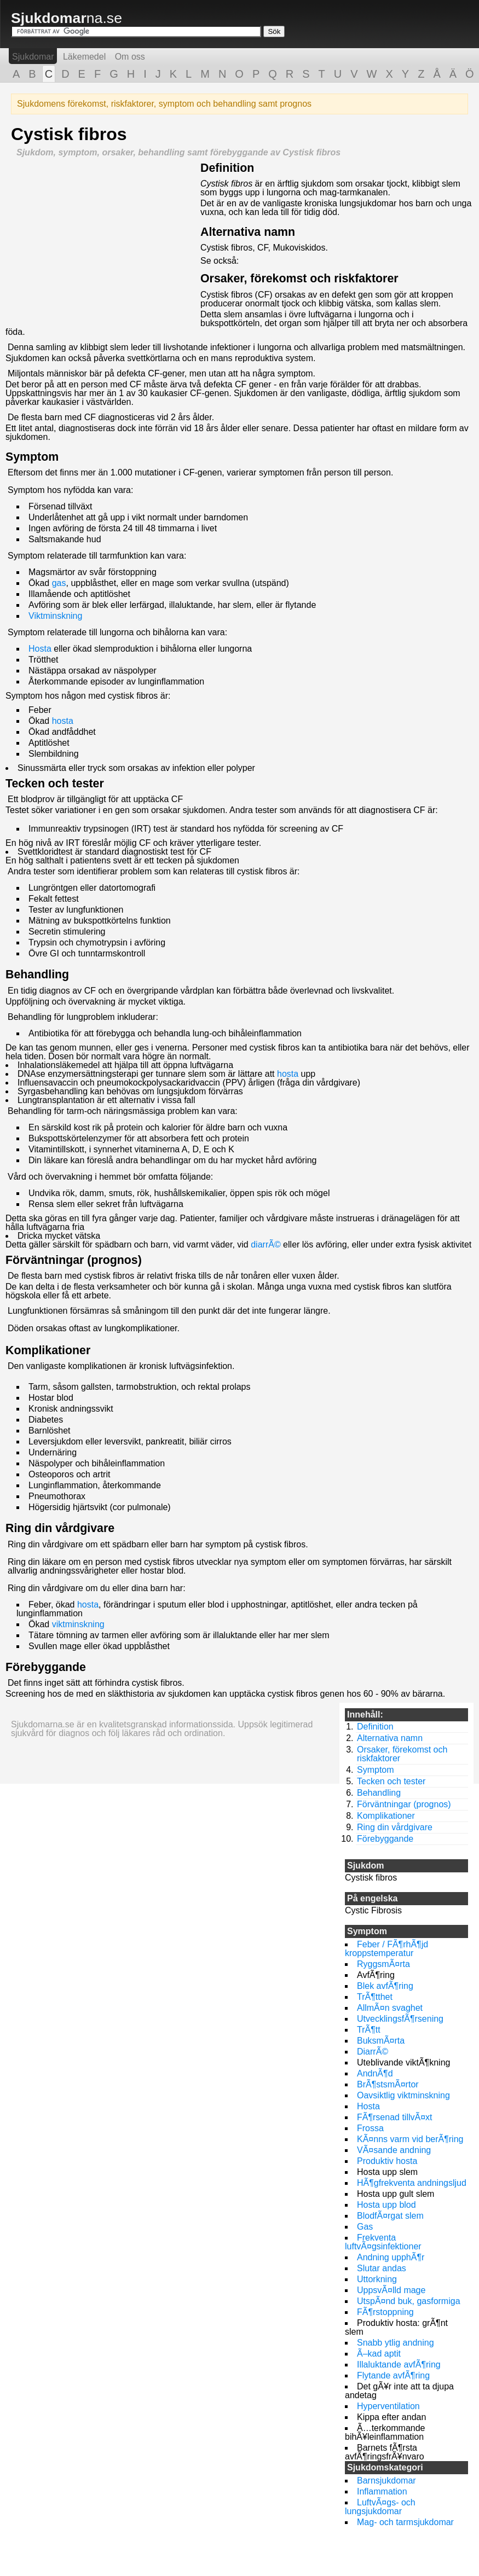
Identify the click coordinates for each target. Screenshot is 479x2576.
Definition (227, 168)
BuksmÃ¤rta (381, 2040)
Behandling (37, 974)
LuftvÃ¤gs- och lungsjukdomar (380, 2507)
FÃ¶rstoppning (385, 2312)
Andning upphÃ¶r (390, 2257)
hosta (62, 721)
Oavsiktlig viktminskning (403, 2095)
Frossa (370, 2128)
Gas (365, 2226)
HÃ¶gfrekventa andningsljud (411, 2183)
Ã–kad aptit (379, 2353)
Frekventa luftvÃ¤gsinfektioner (383, 2242)
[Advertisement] (103, 239)
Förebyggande (45, 1667)
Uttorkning (377, 2279)
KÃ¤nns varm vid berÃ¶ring (410, 2139)
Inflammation (382, 2491)
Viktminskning (55, 615)
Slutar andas (381, 2268)
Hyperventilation (388, 2406)
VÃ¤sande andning (394, 2150)
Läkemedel (84, 56)
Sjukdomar (33, 56)
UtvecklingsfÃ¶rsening (400, 2018)
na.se (66, 18)
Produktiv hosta (387, 2161)
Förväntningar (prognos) (73, 1260)
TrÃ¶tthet (375, 1996)
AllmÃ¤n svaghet (390, 2007)
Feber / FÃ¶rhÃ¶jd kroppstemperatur (386, 1949)
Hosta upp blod (386, 2204)
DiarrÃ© (372, 2051)
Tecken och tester (54, 783)
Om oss (130, 56)
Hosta (39, 648)
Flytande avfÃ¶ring (393, 2375)
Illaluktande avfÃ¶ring (399, 2364)
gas (59, 583)
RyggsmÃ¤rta (383, 1964)
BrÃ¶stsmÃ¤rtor (388, 2084)
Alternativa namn (247, 232)
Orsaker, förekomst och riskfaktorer (299, 278)
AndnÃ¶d (375, 2073)
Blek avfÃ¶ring (385, 1986)
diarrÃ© (265, 1244)
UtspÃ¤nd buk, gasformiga (408, 2301)
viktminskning (78, 1624)
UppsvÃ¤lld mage (391, 2290)
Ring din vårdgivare (59, 1528)
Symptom (32, 456)
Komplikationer (47, 1350)
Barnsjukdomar (386, 2480)
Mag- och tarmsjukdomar (405, 2522)
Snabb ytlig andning (395, 2342)
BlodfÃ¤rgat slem (390, 2215)
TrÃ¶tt (368, 2029)
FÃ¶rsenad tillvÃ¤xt (394, 2117)
